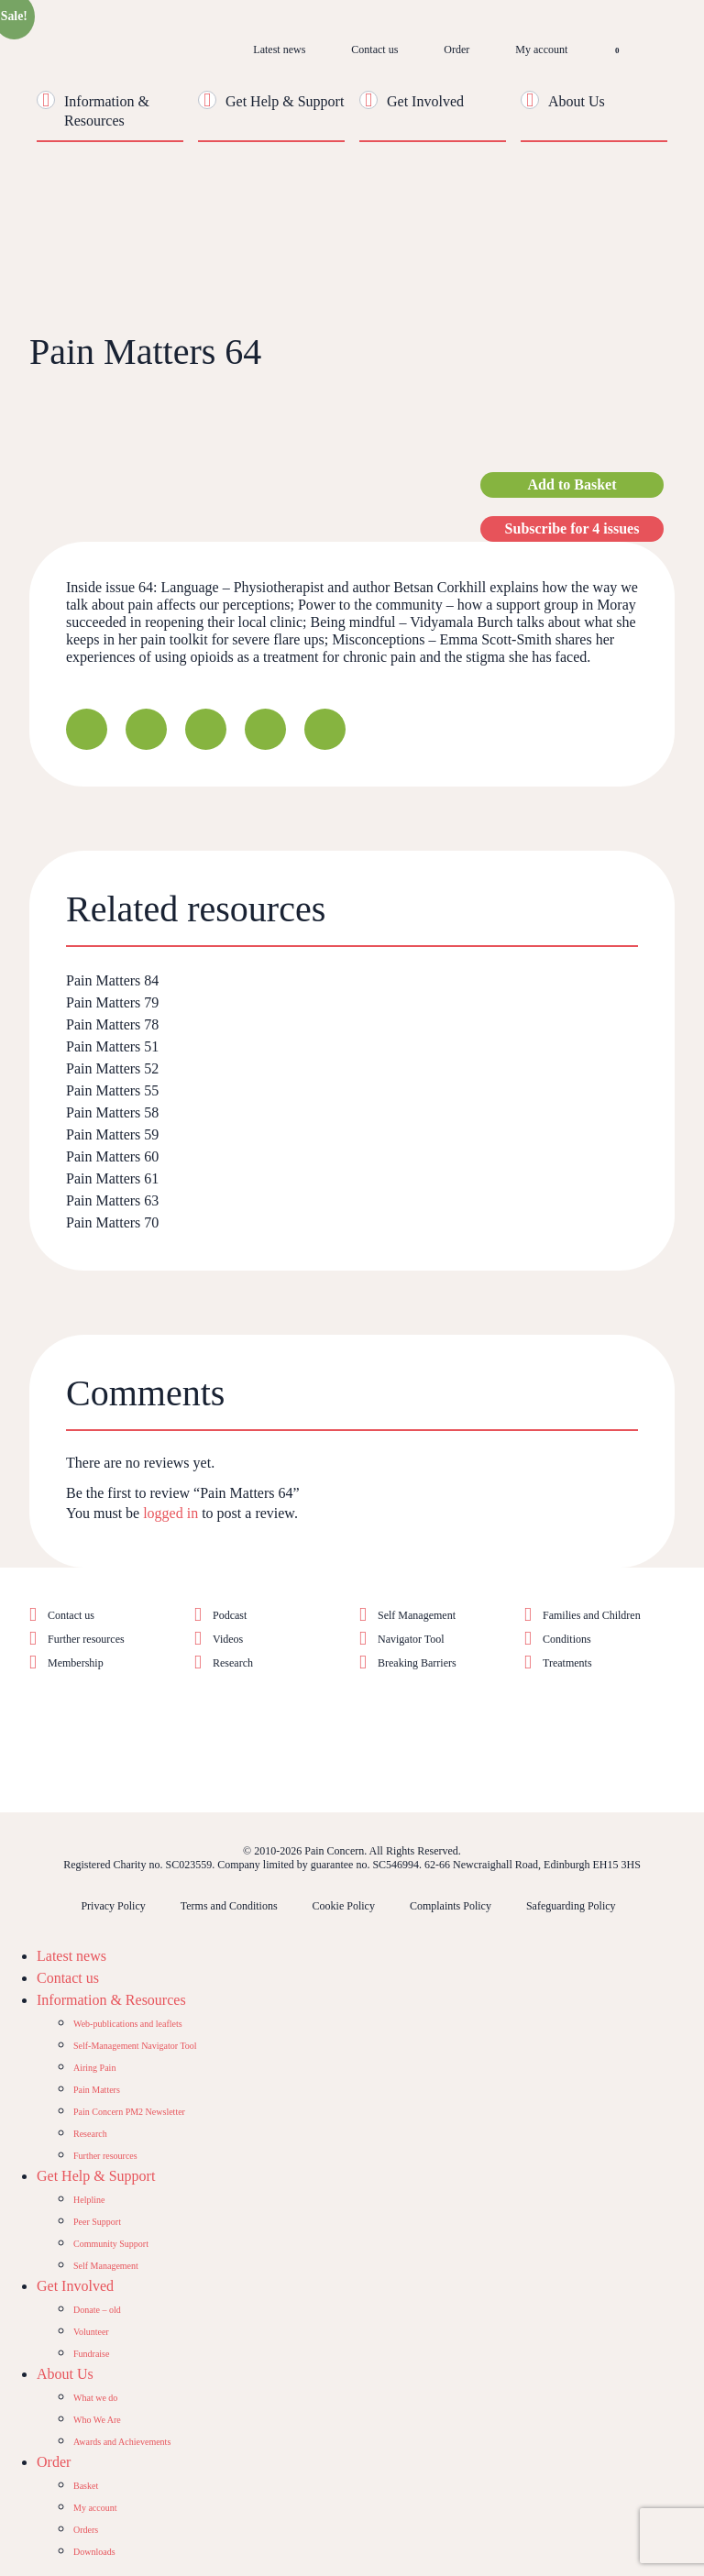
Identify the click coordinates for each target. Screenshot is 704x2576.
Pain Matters (96, 2090)
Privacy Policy (113, 1905)
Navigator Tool (411, 1639)
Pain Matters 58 (112, 1112)
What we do (95, 2398)
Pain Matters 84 (112, 980)
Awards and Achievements (121, 2442)
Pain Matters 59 (112, 1134)
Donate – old (97, 2310)
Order (456, 49)
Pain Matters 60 (112, 1156)
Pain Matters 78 (112, 1024)
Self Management (417, 1615)
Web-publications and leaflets (127, 2024)
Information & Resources (111, 2000)
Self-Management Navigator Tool (135, 2046)
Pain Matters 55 (112, 1090)
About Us (576, 101)
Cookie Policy (344, 1905)
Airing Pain (94, 2068)
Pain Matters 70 (112, 1222)
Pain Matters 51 (112, 1046)
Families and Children (592, 1615)
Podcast (230, 1615)
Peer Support (97, 2222)
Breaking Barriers (417, 1663)
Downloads (94, 2552)
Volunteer (91, 2332)
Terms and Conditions (229, 1905)
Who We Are (97, 2420)
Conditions (567, 1639)
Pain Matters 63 (112, 1200)
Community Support (110, 2244)
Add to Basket (572, 484)
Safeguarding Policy (571, 1905)
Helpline (88, 2200)
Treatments (567, 1663)
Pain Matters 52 (112, 1068)
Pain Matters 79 (112, 1002)
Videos (228, 1639)
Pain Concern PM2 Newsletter (129, 2112)
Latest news (279, 49)
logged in (170, 1513)
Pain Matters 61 (112, 1178)
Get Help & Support (285, 101)
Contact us (374, 49)
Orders (85, 2530)
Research (233, 1663)
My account (541, 49)
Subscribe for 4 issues (572, 528)
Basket (85, 2486)
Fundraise (91, 2354)
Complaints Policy (450, 1905)
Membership (76, 1663)
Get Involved (425, 101)
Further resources (86, 1639)
